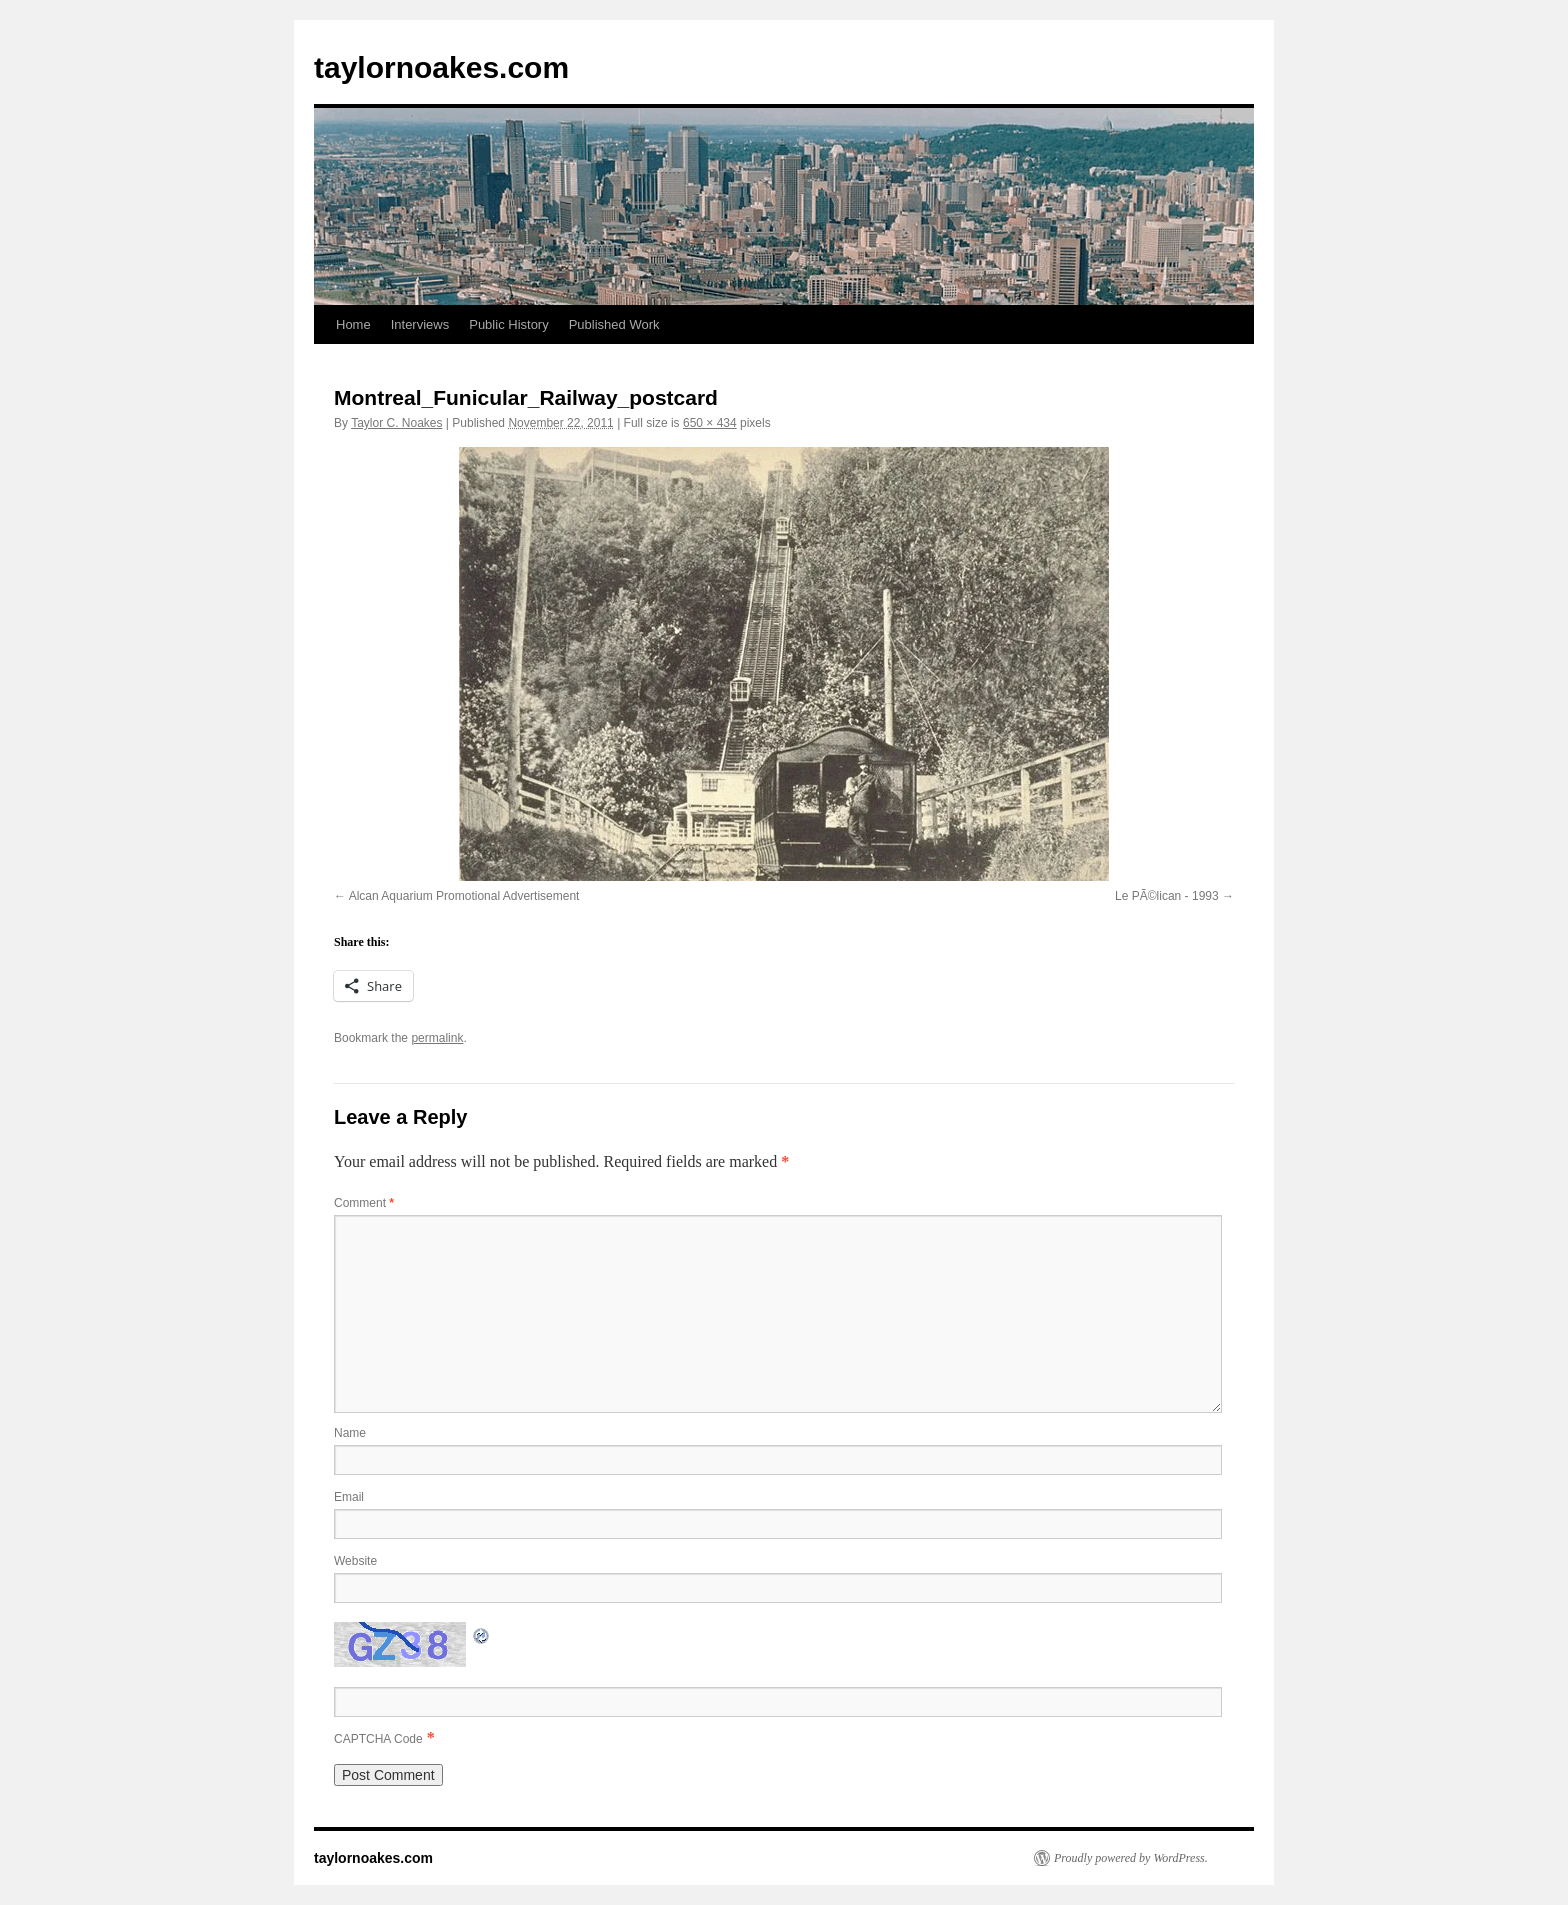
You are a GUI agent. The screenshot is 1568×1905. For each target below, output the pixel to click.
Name (350, 1433)
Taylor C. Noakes (396, 423)
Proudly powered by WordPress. (1131, 1858)
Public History (508, 324)
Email (349, 1497)
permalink (437, 1038)
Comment (364, 1203)
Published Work (614, 324)
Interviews (420, 324)
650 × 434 (710, 423)
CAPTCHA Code (378, 1739)
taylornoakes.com (441, 67)
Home (353, 324)
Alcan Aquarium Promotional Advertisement (464, 896)
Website (355, 1561)
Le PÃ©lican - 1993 (1167, 896)
